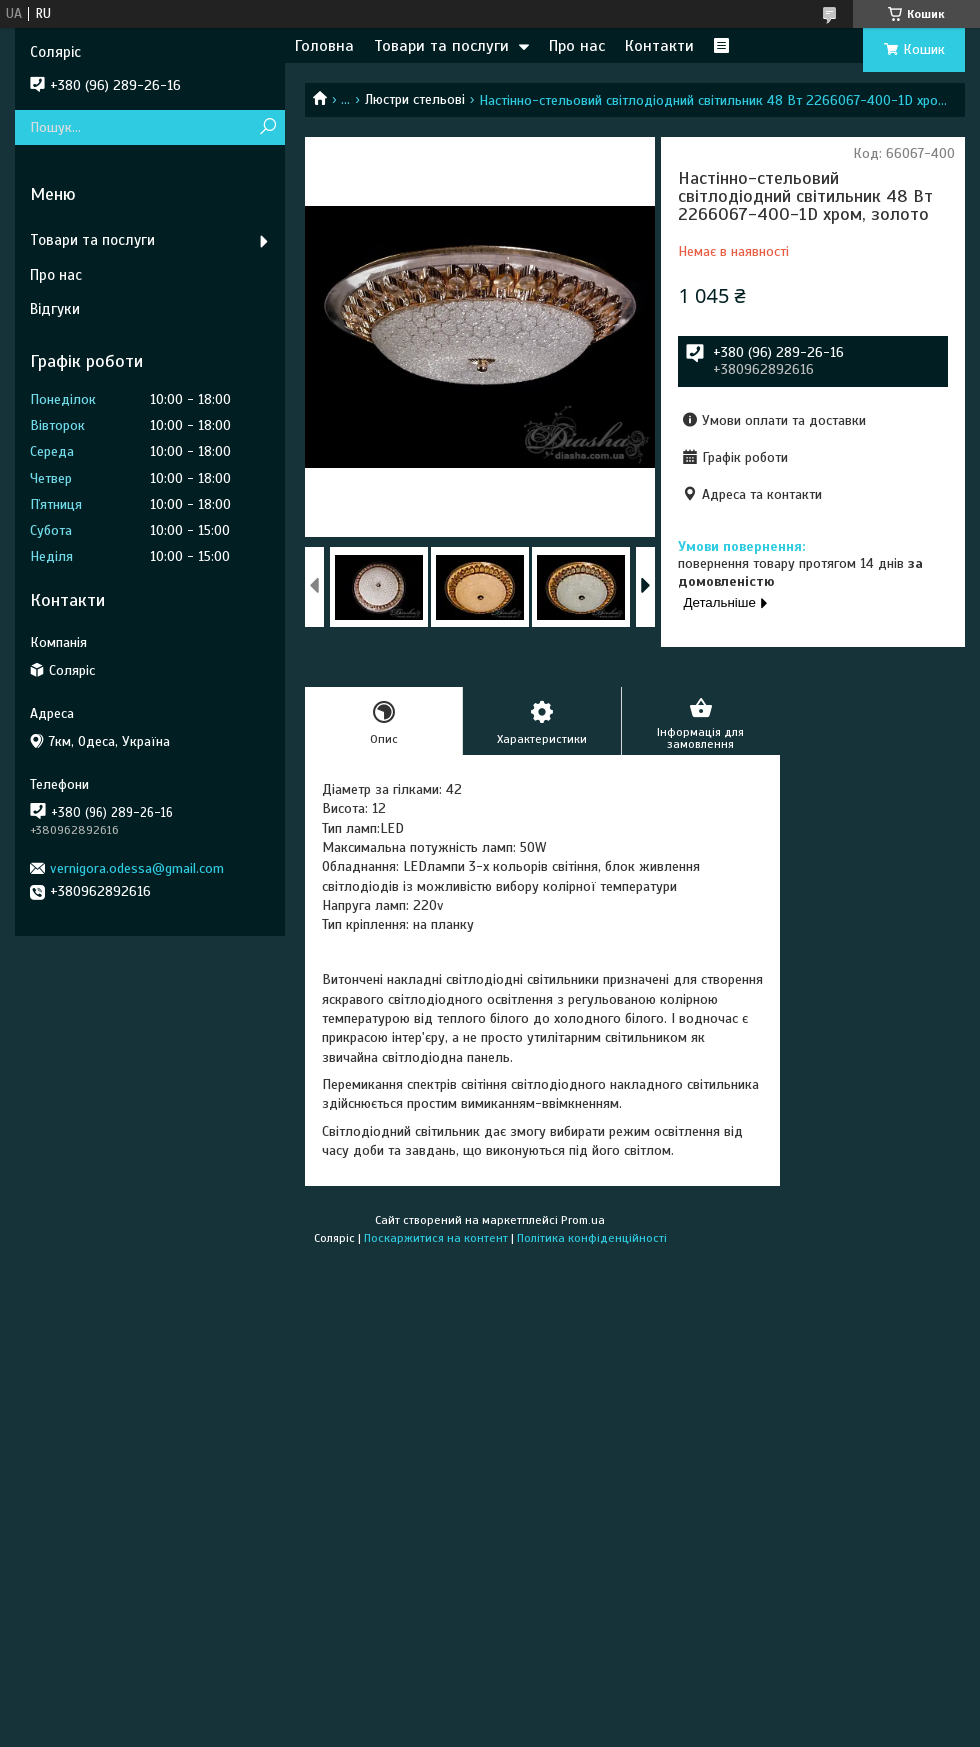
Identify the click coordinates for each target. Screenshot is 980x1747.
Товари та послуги (441, 46)
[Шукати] (267, 127)
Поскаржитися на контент (436, 1238)
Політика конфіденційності (592, 1238)
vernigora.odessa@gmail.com (137, 868)
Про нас (577, 46)
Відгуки (55, 309)
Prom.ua (583, 1220)
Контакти (659, 46)
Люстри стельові (415, 99)
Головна (324, 46)
